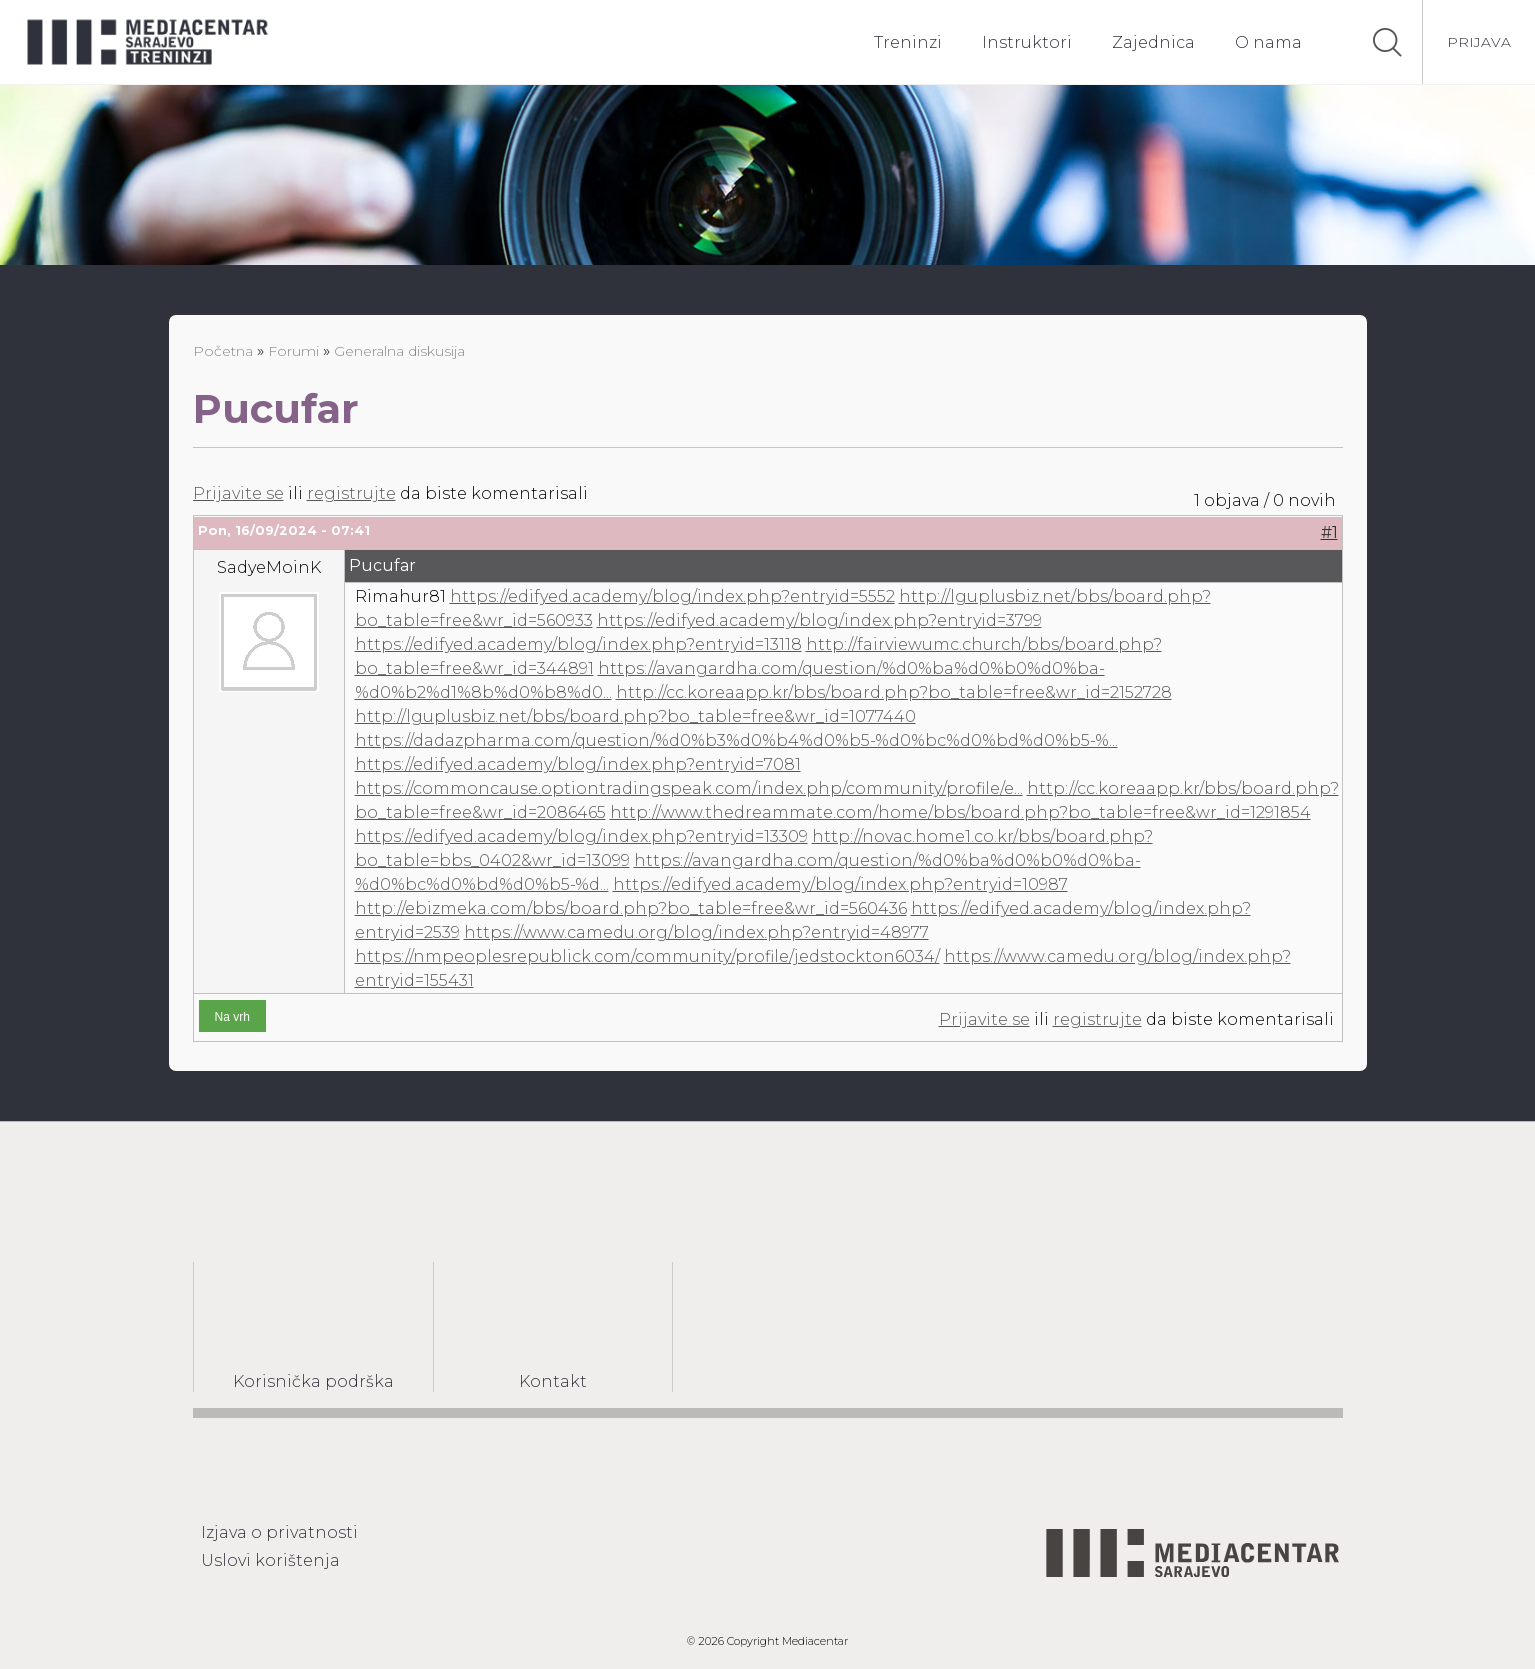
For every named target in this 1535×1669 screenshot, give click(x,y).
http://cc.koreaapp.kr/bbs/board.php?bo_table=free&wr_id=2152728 (894, 692)
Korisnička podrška (313, 1381)
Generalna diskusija (399, 351)
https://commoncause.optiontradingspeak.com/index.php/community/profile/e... (689, 788)
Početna (223, 351)
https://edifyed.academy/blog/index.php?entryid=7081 (578, 764)
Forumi (293, 351)
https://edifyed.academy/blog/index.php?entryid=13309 (581, 836)
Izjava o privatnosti (279, 1532)
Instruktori (1027, 42)
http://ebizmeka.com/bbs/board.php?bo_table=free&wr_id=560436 (631, 908)
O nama (1268, 42)
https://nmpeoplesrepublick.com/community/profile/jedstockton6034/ (647, 956)
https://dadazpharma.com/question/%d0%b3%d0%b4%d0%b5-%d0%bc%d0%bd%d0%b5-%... (736, 740)
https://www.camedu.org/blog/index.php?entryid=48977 (696, 932)
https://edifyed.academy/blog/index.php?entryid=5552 (672, 596)
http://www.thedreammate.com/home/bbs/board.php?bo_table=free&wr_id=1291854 (960, 812)
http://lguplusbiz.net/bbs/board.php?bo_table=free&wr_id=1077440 (635, 716)
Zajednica (1153, 42)
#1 (1329, 532)
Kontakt (553, 1381)
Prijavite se (238, 493)
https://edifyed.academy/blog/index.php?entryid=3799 (819, 620)
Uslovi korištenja (270, 1560)
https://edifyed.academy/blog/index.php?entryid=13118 (578, 644)
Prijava (1479, 42)
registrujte (351, 493)
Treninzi (908, 42)
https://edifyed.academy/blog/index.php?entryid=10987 (840, 884)
